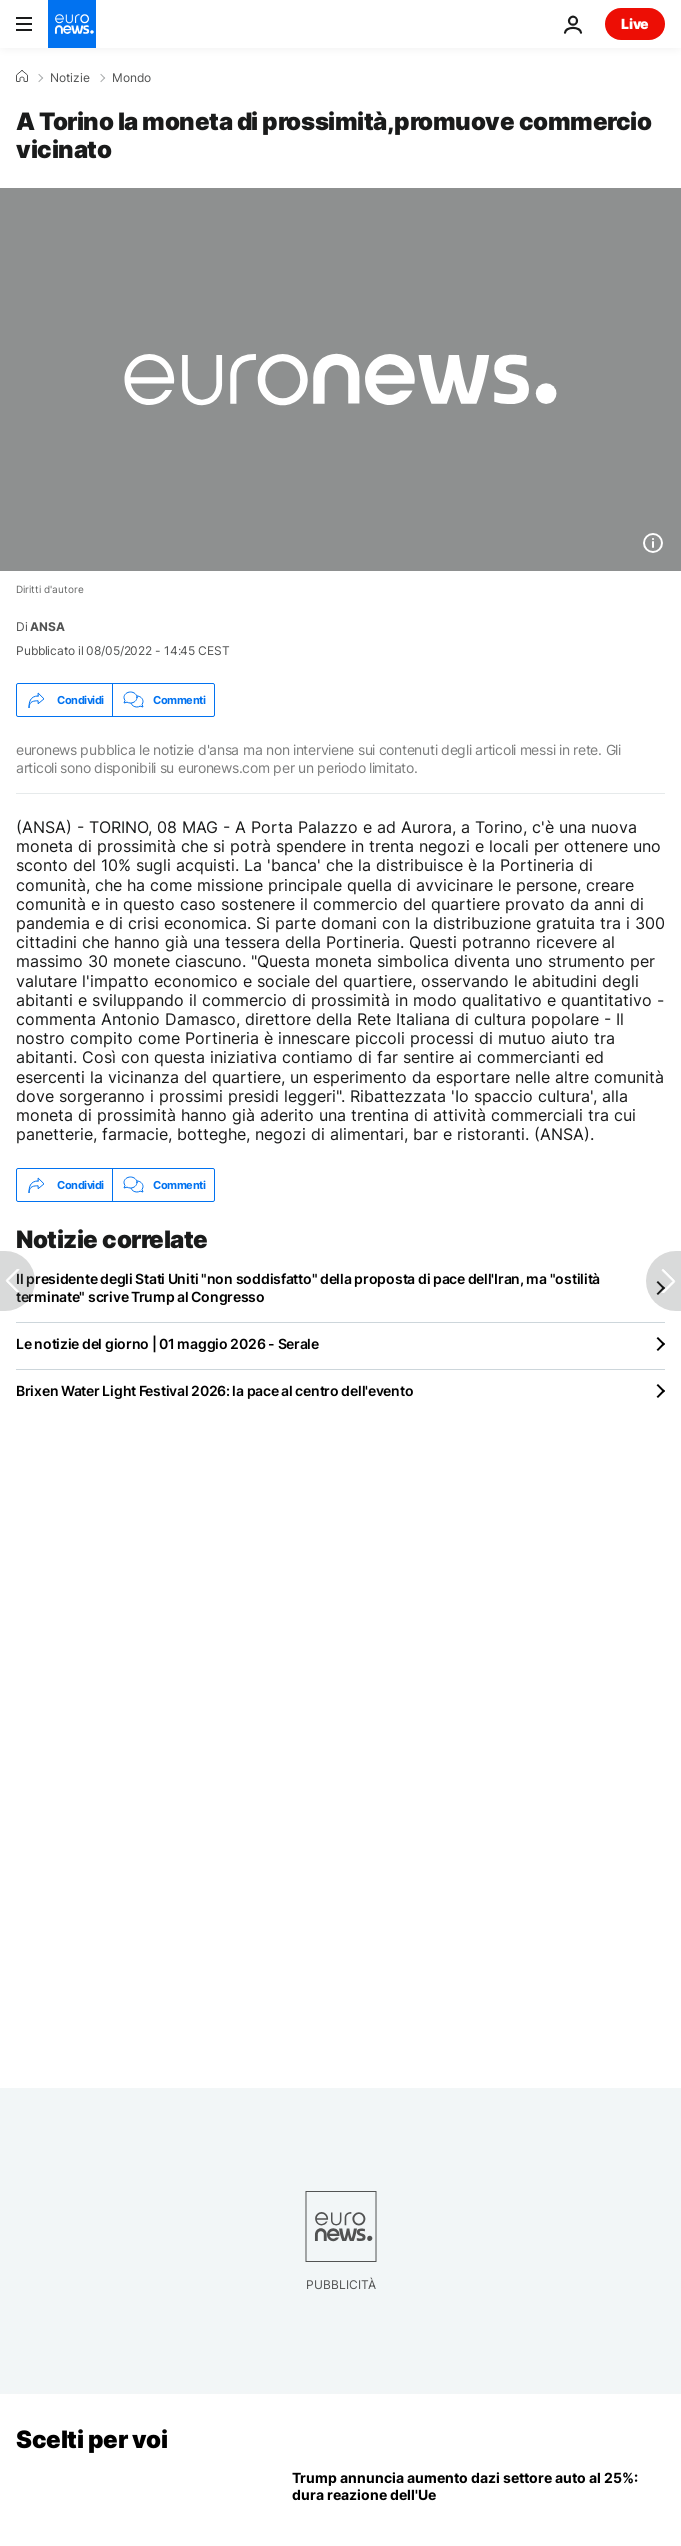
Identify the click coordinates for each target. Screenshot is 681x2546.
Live (635, 23)
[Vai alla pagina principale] (72, 24)
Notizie (70, 78)
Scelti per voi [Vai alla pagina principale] (91, 2439)
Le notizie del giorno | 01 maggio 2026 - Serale (167, 1343)
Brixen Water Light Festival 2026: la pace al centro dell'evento (214, 1390)
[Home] (22, 77)
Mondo (131, 78)
